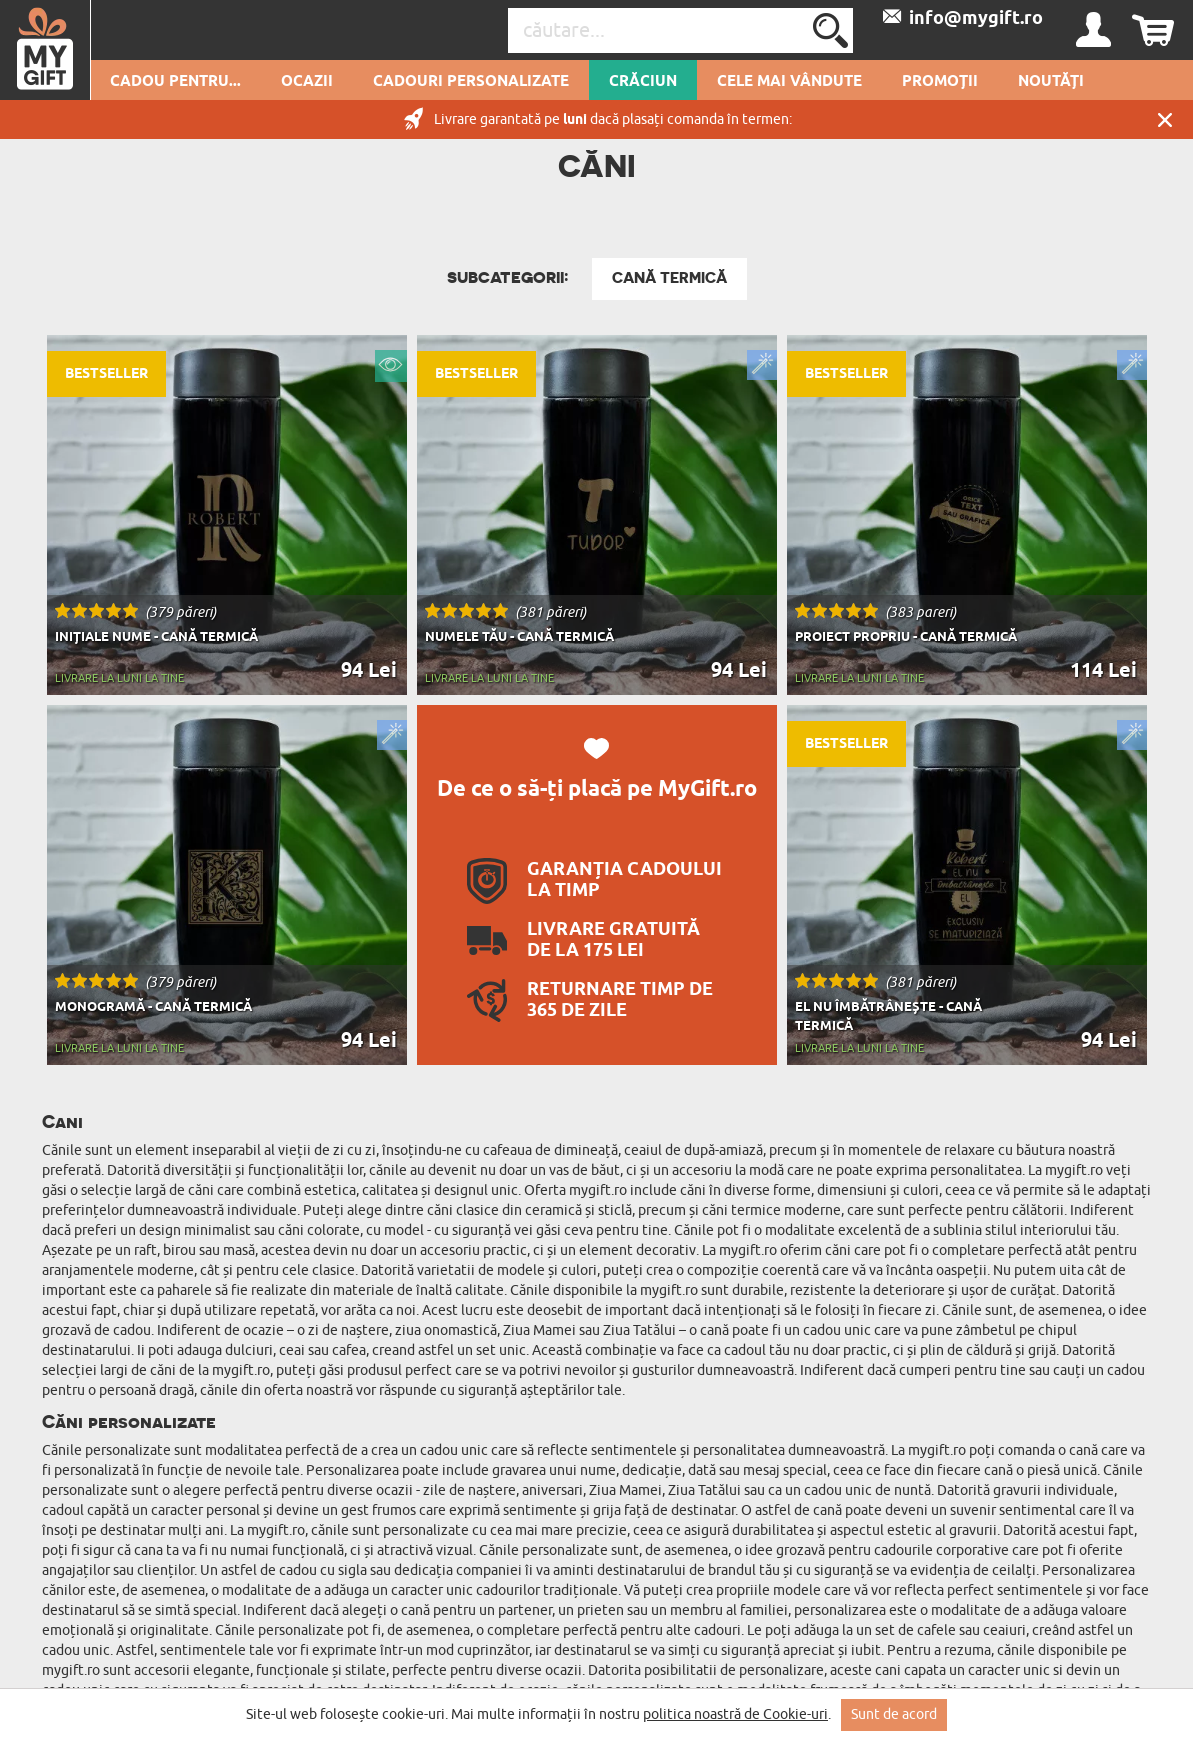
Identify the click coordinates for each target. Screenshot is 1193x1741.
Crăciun (643, 82)
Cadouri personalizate (471, 82)
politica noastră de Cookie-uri (735, 1714)
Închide (1165, 119)
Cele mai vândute (789, 82)
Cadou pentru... (175, 82)
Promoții (940, 82)
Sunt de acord (894, 1714)
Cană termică (669, 278)
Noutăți (1051, 82)
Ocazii (307, 82)
